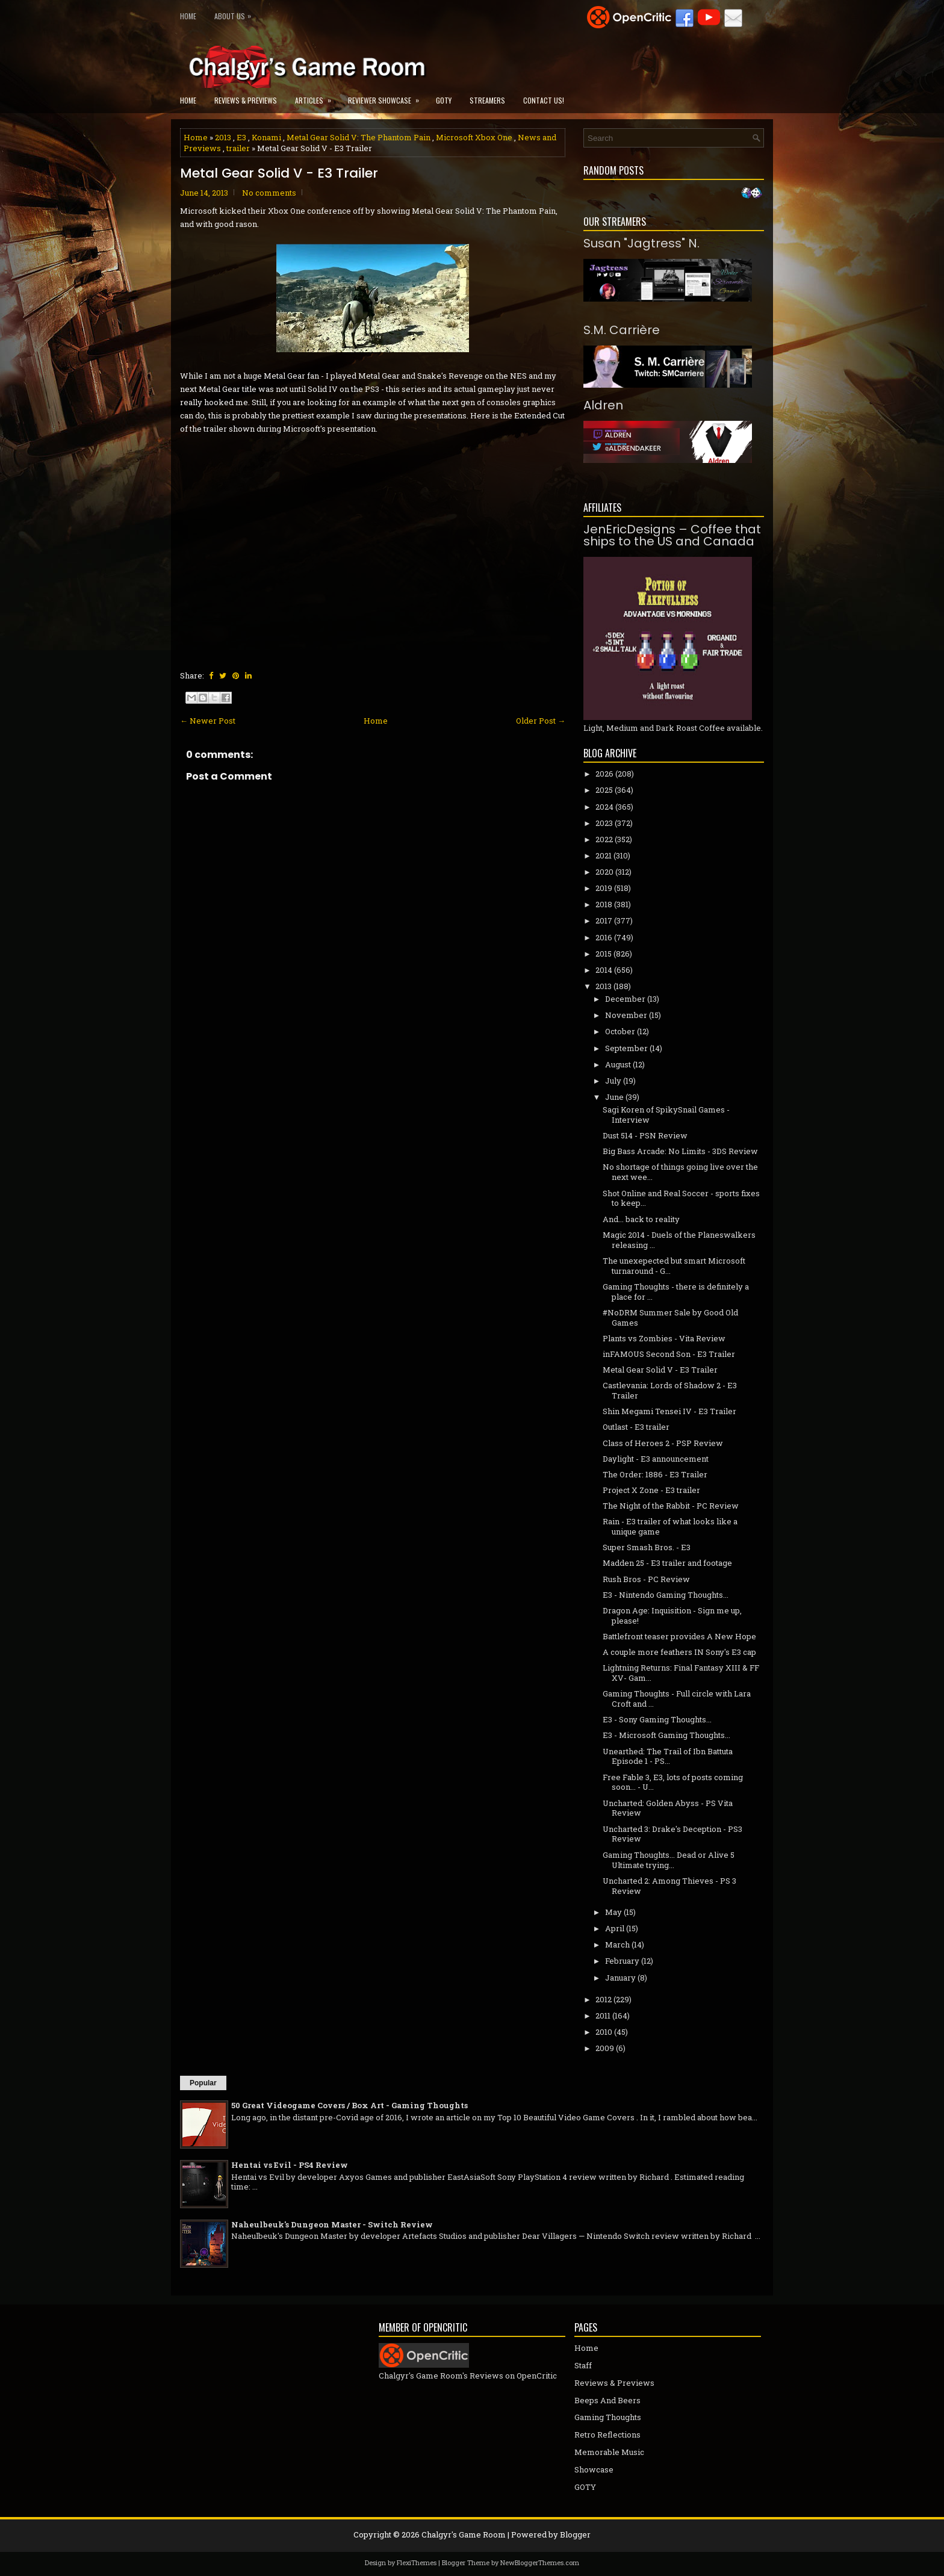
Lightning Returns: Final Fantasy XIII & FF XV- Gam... (681, 1672)
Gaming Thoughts (607, 2417)
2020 (604, 871)
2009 (604, 2048)
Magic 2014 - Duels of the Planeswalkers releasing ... (679, 1239)
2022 (604, 839)
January (620, 1977)
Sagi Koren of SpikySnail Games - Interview (666, 1114)
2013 (223, 137)
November (626, 1015)
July (613, 1080)
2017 (603, 920)
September (626, 1048)
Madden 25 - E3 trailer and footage (667, 1562)
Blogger (575, 2534)
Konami (266, 137)
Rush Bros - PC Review (646, 1579)
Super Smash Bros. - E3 (647, 1547)
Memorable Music (609, 2452)
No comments (269, 192)
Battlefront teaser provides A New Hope (679, 1636)
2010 (603, 2031)
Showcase (593, 2469)
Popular (203, 2083)
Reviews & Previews (245, 100)
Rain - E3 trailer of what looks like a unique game (670, 1526)
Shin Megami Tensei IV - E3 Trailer (669, 1411)
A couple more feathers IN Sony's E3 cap (679, 1651)
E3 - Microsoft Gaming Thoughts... (666, 1735)
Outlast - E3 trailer (636, 1426)
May (613, 1912)
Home (188, 16)
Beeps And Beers (607, 2400)
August (618, 1064)
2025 (604, 789)
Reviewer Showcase (387, 96)
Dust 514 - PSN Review (645, 1135)
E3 (241, 137)
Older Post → (540, 720)
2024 (604, 806)
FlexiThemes (416, 2562)
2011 (602, 2015)
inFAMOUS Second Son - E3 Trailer (669, 1354)
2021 (603, 855)
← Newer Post (207, 720)
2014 (603, 969)
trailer (238, 148)
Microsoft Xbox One (474, 137)
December (625, 998)
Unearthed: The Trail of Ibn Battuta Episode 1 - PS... (668, 1756)
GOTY (444, 100)
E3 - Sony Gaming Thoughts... (657, 1719)
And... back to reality (641, 1219)
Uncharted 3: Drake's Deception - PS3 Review (672, 1834)
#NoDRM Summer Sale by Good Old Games (670, 1317)
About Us (235, 13)
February (622, 1960)
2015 (603, 953)
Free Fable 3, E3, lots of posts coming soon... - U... (673, 1782)
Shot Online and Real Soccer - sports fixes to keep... (681, 1198)
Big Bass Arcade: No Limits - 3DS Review (680, 1151)
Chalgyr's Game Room (463, 2534)
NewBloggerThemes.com (539, 2562)
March (617, 1944)
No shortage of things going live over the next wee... (680, 1171)
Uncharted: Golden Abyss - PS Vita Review (668, 1808)
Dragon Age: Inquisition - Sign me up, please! (672, 1615)
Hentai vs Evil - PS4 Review (289, 2164)
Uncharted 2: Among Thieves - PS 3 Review (669, 1885)
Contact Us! (543, 100)
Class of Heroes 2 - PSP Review (663, 1443)
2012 (603, 1999)
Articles (317, 96)
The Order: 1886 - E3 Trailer (655, 1474)
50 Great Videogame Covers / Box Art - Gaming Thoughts (349, 2105)
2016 (603, 937)
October (620, 1031)
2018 (603, 904)
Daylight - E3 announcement (656, 1458)
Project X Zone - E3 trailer (651, 1490)
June (614, 1096)
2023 (604, 823)
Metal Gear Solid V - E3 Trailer (279, 173)
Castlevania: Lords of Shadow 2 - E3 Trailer (670, 1390)
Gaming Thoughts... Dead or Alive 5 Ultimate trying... (668, 1859)
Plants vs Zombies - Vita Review (664, 1338)
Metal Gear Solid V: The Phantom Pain (358, 137)
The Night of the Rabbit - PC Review (671, 1505)
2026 (604, 773)
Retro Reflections (607, 2434)
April (614, 1928)
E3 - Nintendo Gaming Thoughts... (665, 1594)
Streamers (487, 100)
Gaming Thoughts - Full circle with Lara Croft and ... (677, 1698)
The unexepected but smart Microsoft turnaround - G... (674, 1265)
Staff (583, 2365)
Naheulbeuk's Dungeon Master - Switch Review (332, 2224)
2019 (603, 888)
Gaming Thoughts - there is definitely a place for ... (676, 1291)
